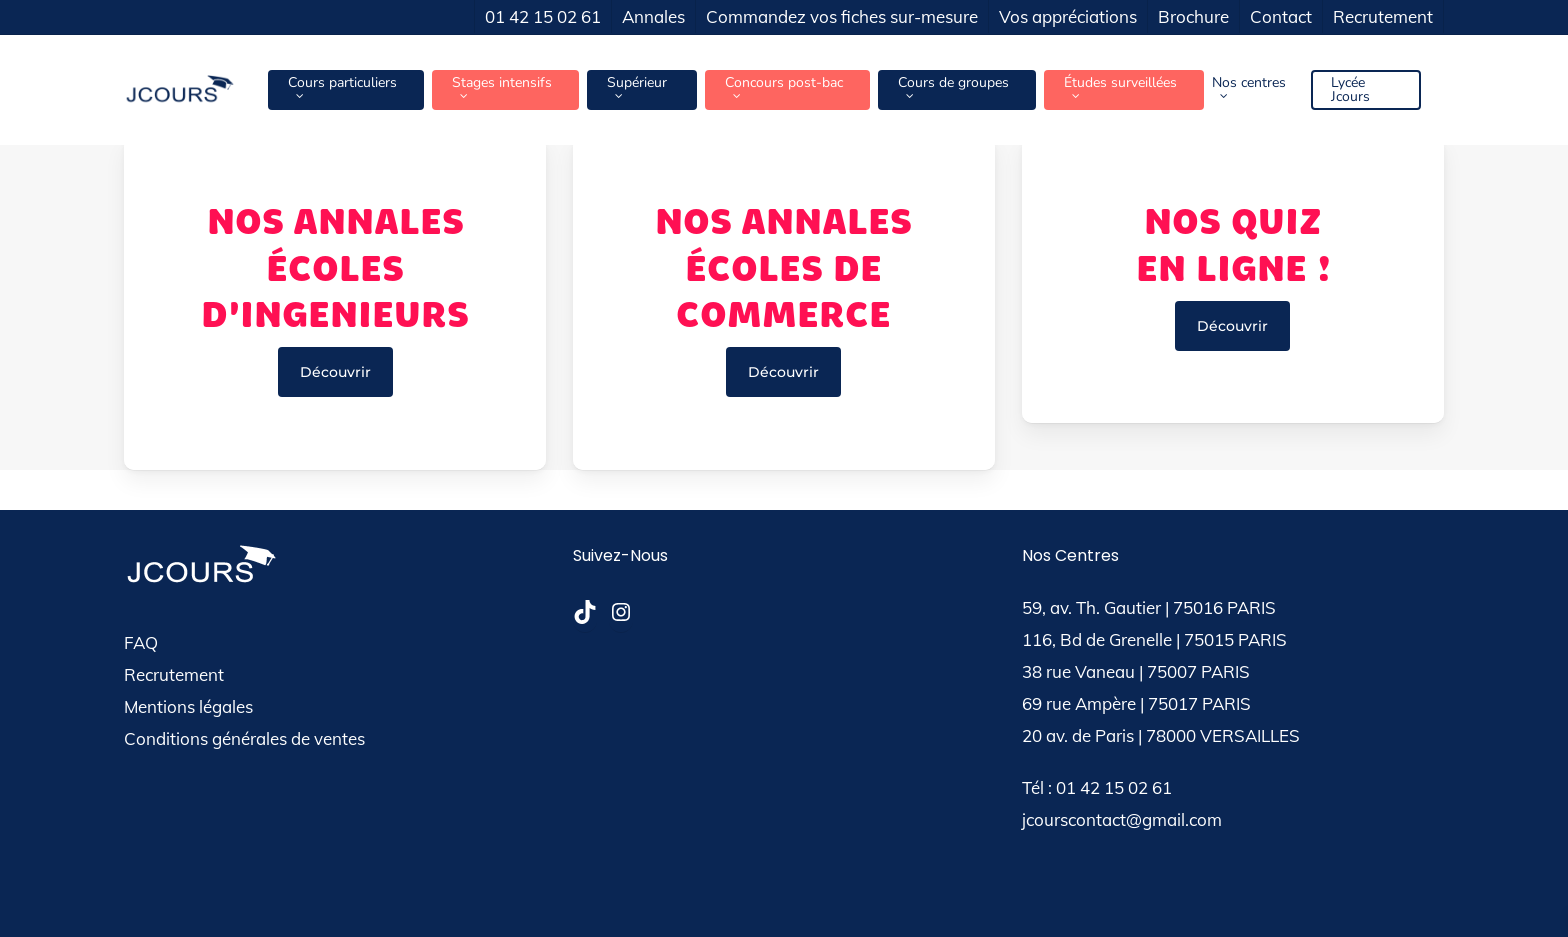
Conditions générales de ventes (244, 738)
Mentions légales (188, 706)
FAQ (141, 642)
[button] (335, 372)
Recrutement (174, 674)
